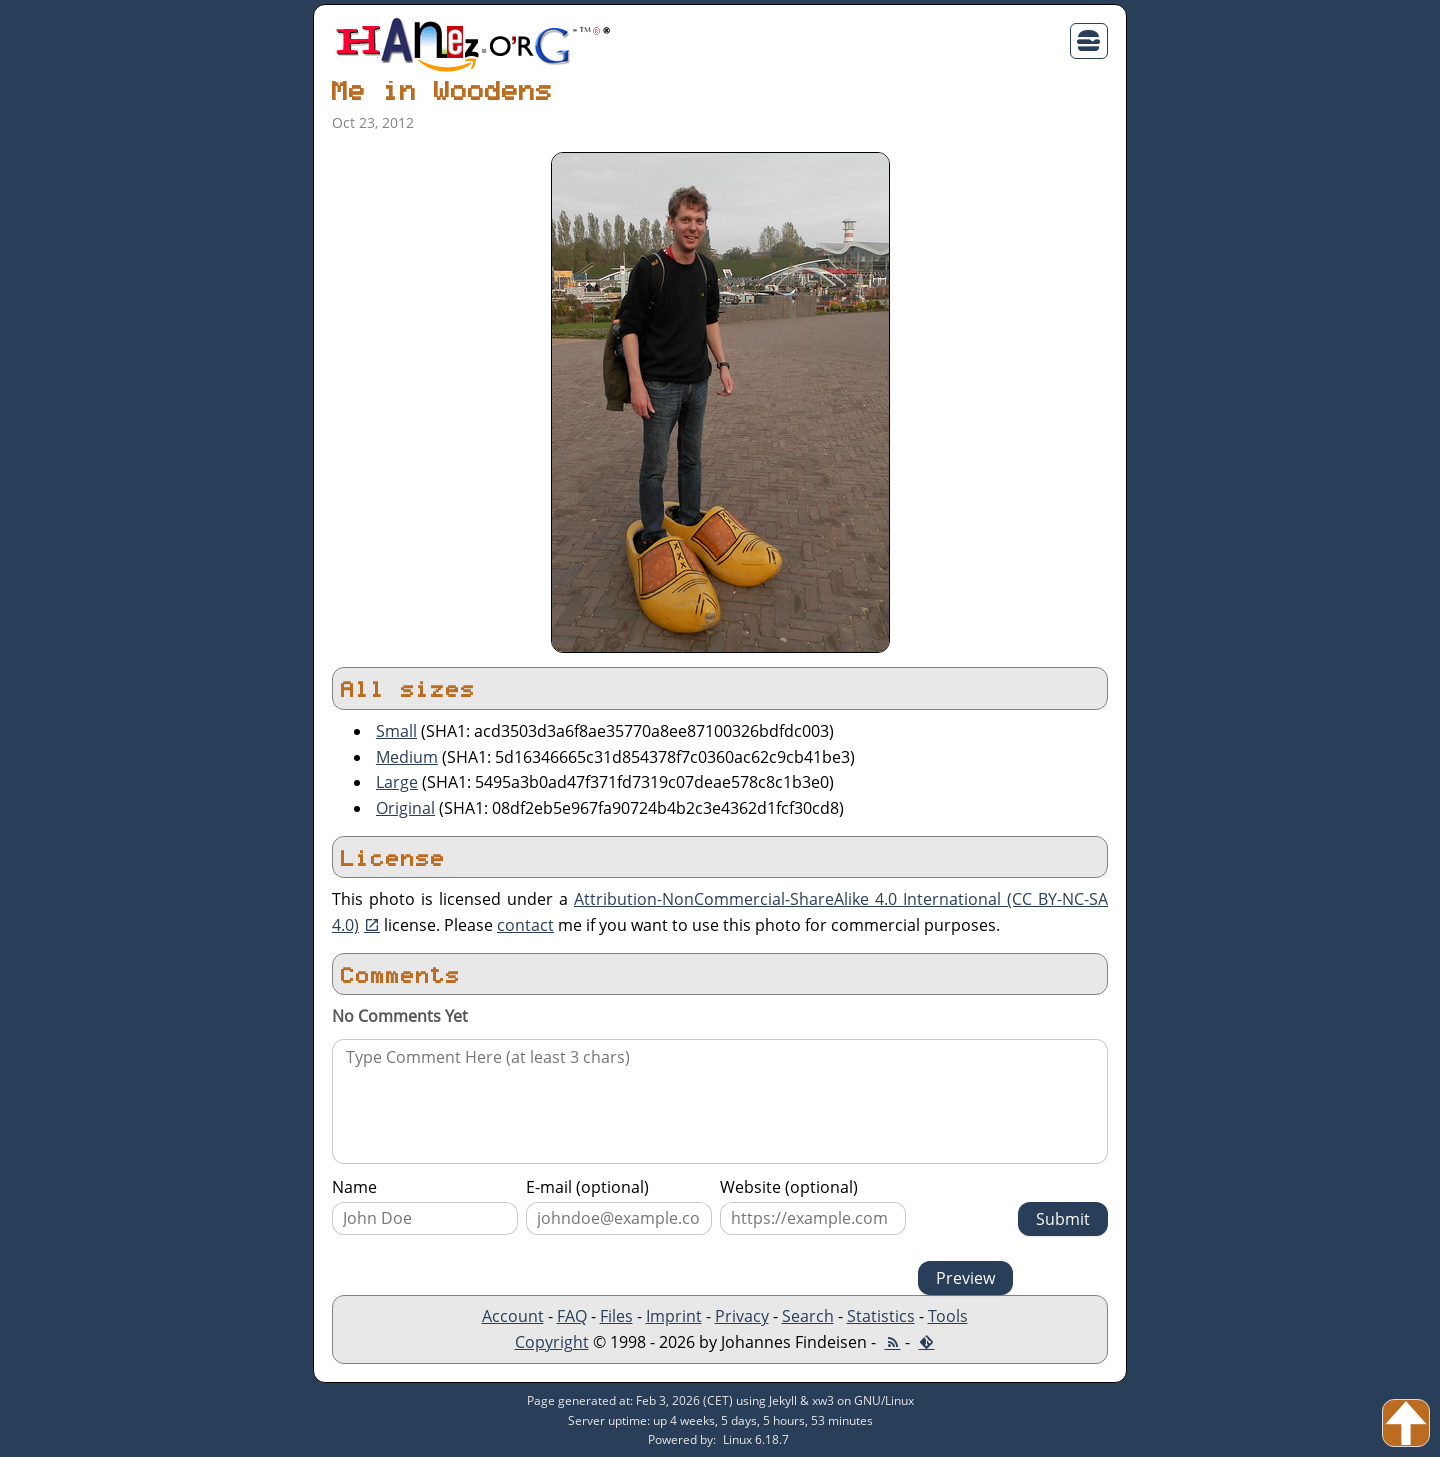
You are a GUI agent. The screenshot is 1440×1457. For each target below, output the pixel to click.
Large (397, 782)
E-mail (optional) (587, 1187)
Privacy (742, 1316)
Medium (407, 757)
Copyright (552, 1342)
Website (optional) (789, 1187)
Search (808, 1316)
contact (525, 925)
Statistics (881, 1316)
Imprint (674, 1316)
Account (513, 1316)
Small (396, 731)
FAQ (572, 1316)
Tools (948, 1316)
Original (405, 808)
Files (616, 1316)
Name (354, 1187)
